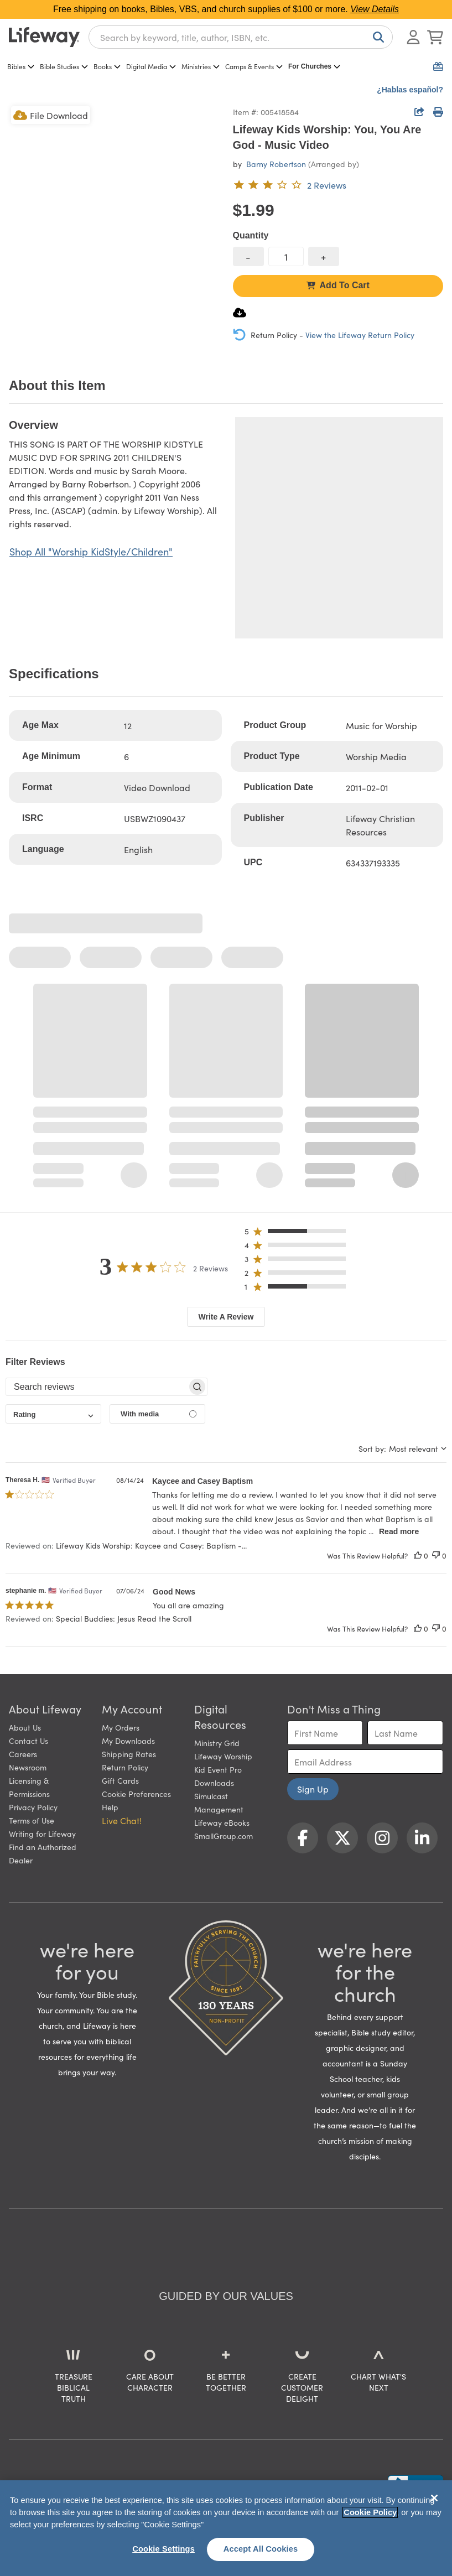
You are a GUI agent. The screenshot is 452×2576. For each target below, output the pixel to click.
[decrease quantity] (248, 256)
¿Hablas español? (410, 89)
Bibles (20, 66)
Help (110, 1806)
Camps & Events (254, 66)
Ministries (200, 66)
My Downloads (128, 1740)
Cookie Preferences (136, 1793)
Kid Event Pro (218, 1769)
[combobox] (241, 37)
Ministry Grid (217, 1742)
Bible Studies (64, 66)
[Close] (434, 2498)
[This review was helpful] (417, 1555)
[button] (298, 1233)
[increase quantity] (323, 256)
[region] (226, 2528)
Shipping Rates (129, 1753)
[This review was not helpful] (436, 1555)
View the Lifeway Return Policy (359, 334)
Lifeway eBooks (222, 1822)
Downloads (214, 1782)
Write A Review (226, 1316)
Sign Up (313, 1789)
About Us (25, 1727)
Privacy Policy (33, 1806)
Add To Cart (338, 285)
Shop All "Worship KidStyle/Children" (91, 551)
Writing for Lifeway (42, 1833)
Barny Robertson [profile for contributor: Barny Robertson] (276, 163)
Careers (23, 1753)
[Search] (376, 37)
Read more (399, 1531)
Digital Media (151, 66)
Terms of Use (31, 1820)
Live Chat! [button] (122, 1820)
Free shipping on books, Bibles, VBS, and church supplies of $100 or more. (226, 9)
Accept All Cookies (261, 2548)
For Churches (314, 66)
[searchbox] (96, 1387)
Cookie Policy (370, 2512)
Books (107, 66)
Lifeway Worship (223, 1756)
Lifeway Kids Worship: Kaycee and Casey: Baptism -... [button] (151, 1545)
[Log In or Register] (413, 37)
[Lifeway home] (44, 37)
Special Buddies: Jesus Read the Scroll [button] (123, 1618)
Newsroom (27, 1767)
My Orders (120, 1727)
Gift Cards (120, 1780)
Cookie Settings (163, 2548)
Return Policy (125, 1767)
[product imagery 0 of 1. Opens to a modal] (114, 209)
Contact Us (28, 1740)
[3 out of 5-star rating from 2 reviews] (289, 184)
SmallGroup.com (223, 1835)
